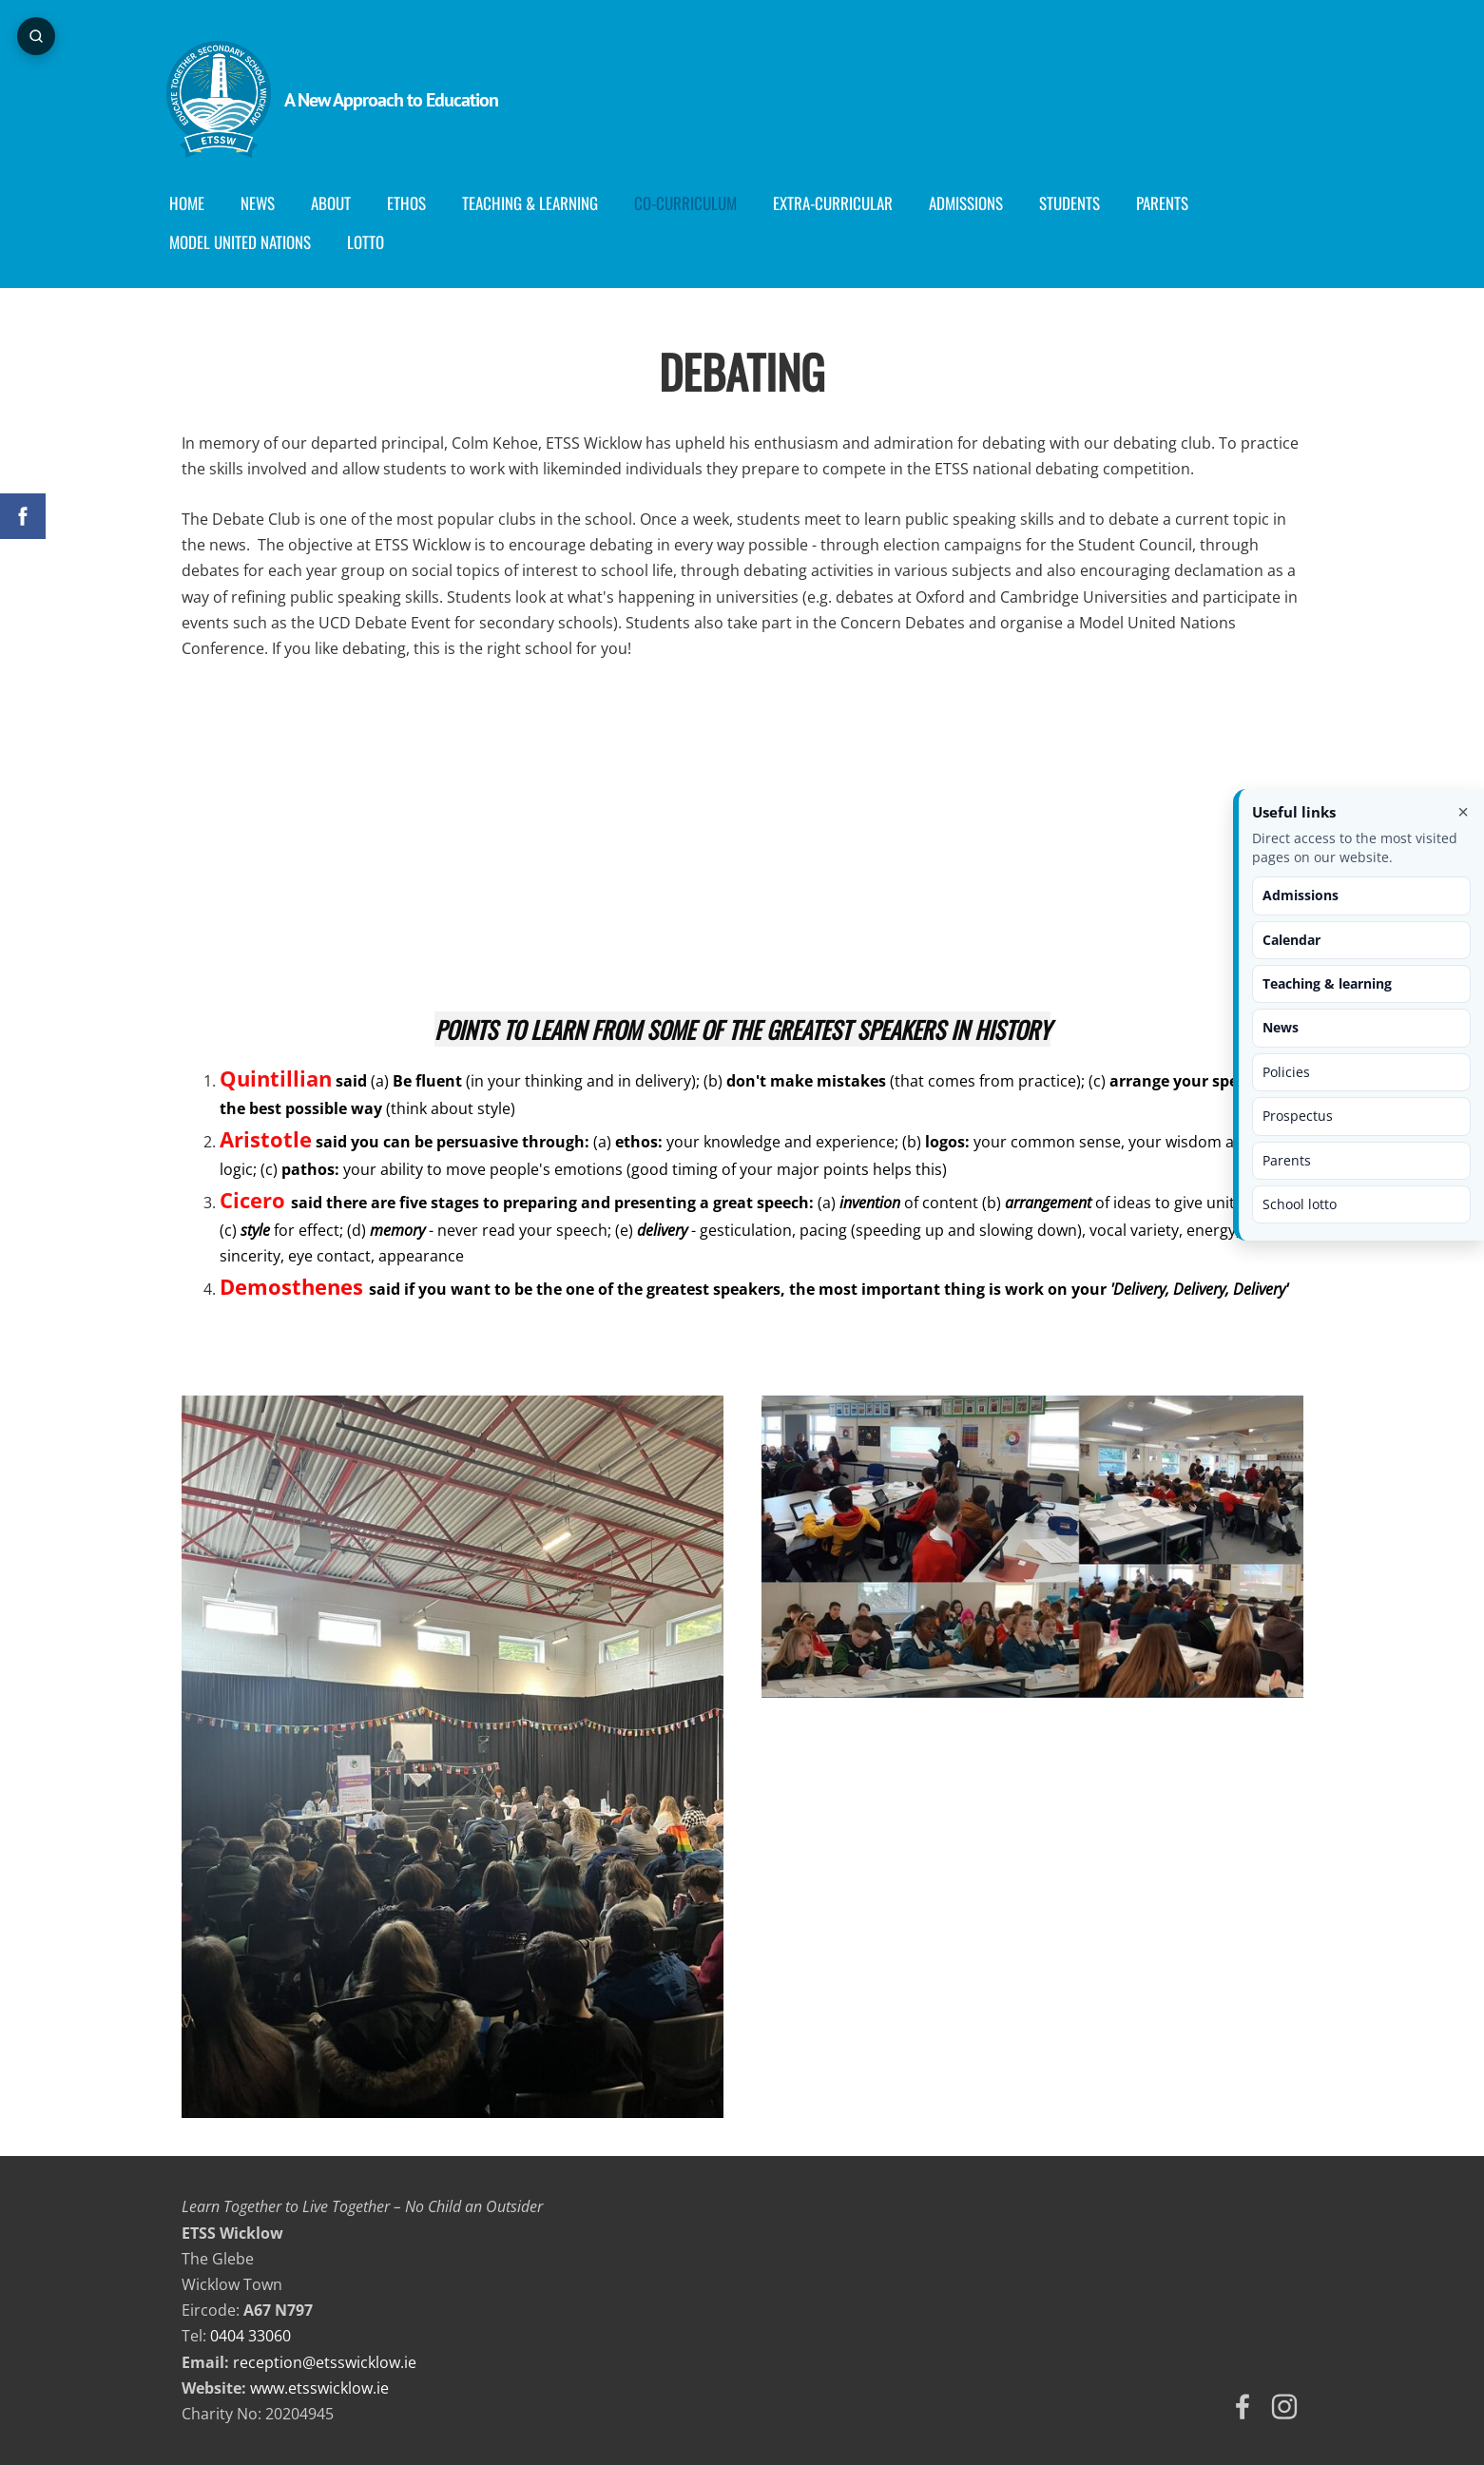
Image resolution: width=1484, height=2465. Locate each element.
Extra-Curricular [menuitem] (848, 203)
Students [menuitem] (1084, 203)
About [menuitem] (346, 203)
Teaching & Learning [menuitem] (545, 203)
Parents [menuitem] (1177, 203)
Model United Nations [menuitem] (255, 242)
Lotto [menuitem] (380, 242)
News (1280, 1027)
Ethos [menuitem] (421, 203)
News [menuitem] (273, 203)
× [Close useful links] (1463, 811)
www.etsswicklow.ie (319, 2388)
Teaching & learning (1327, 983)
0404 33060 (250, 2335)
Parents (1286, 1160)
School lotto (1299, 1204)
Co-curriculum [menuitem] (700, 203)
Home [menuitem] (202, 203)
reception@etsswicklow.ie (324, 2362)
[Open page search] (38, 38)
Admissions (1300, 895)
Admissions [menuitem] (981, 203)
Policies (1286, 1072)
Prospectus (1297, 1116)
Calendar (1291, 940)
